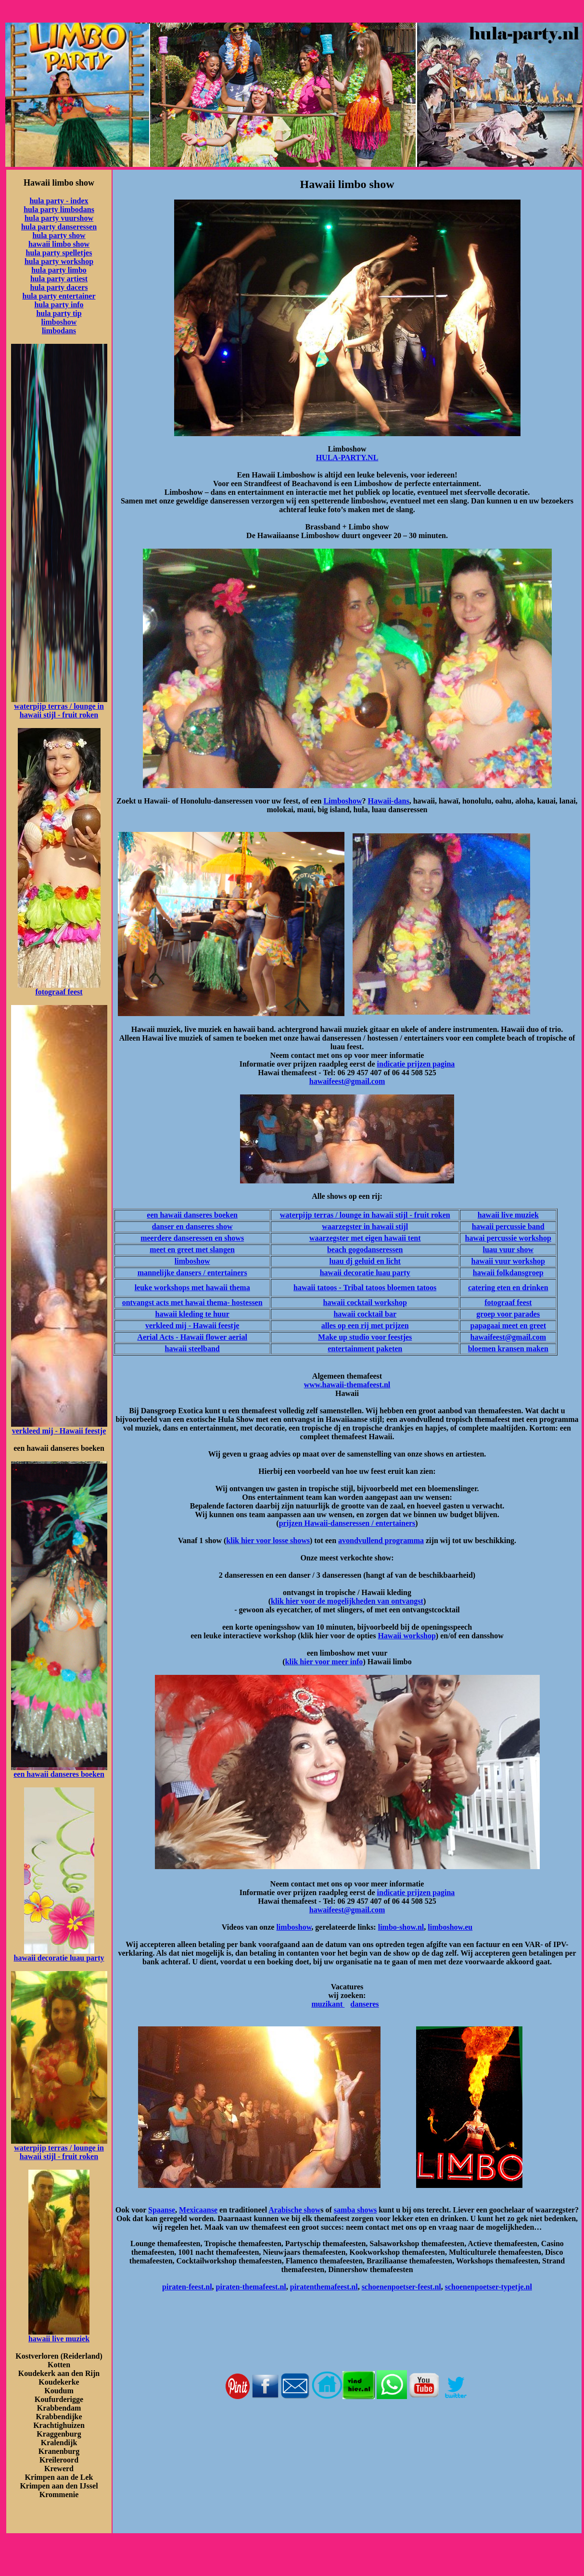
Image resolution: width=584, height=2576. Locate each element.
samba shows (355, 2210)
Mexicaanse (198, 2210)
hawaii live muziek (58, 2339)
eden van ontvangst (391, 1601)
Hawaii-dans (388, 801)
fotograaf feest (58, 992)
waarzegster (341, 1226)
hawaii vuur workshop (508, 1261)
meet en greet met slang (188, 1249)
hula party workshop (59, 261)
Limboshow (342, 801)
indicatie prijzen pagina (416, 1064)
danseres (364, 2004)
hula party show (58, 235)
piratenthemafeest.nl (324, 2287)
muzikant (327, 2004)
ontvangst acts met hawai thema (175, 1302)
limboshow (59, 322)
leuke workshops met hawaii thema (192, 1287)
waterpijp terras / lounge (54, 706)
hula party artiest (59, 279)
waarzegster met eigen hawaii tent (365, 1238)
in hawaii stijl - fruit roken (62, 710)
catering (481, 1287)
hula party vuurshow (59, 218)
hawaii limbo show (58, 244)
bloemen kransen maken (508, 1349)
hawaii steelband (192, 1349)
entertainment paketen (365, 1349)
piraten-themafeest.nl (251, 2287)
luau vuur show (507, 1249)
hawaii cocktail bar (364, 1314)
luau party (86, 1958)
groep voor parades (508, 1314)
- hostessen (244, 1302)
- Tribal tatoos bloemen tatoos (386, 1287)
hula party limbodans (59, 209)
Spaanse (161, 2210)
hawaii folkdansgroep (508, 1273)
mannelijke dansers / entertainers (192, 1273)
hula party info (58, 305)
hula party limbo (59, 270)
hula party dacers (59, 287)
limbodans (59, 331)
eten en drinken (521, 1287)
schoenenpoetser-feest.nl (401, 2287)
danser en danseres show (192, 1226)
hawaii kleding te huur (192, 1314)
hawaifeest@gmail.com (347, 1081)
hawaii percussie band (508, 1226)
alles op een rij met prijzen (365, 1325)
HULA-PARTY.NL (347, 457)
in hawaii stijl (385, 1226)
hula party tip (58, 313)
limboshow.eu (450, 1927)
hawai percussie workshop (508, 1238)
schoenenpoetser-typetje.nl (488, 2287)
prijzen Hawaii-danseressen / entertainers (347, 1523)
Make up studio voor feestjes (365, 1337)
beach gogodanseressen (365, 1249)
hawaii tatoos (315, 1287)
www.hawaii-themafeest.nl (347, 1385)
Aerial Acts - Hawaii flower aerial (192, 1337)
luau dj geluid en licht (364, 1261)
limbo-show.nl (401, 1927)
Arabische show (294, 2210)
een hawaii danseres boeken (58, 1774)
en (231, 1249)
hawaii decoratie (41, 1958)
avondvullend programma (381, 1540)
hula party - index (58, 201)
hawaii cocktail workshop (365, 1302)
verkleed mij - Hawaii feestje (59, 1431)
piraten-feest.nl (187, 2287)
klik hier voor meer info (324, 1662)
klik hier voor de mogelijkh (315, 1601)
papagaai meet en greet (508, 1325)
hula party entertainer (59, 296)
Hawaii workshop (406, 1636)
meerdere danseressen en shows (192, 1238)
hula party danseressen (59, 227)
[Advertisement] (347, 2446)
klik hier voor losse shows (268, 1540)
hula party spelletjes (59, 253)
